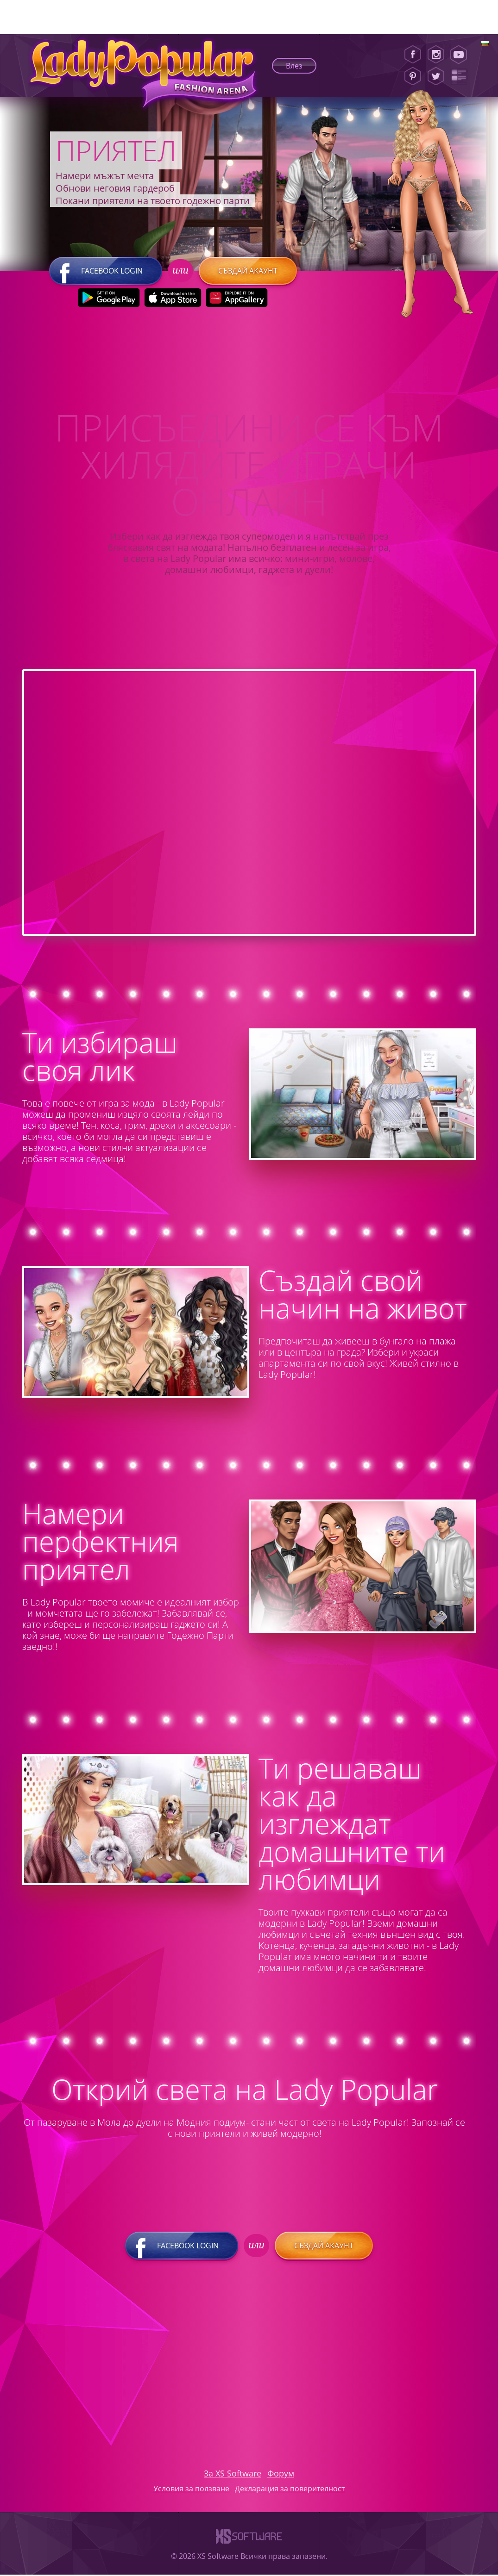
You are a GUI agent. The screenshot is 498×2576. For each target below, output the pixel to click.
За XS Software (232, 2474)
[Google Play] (108, 299)
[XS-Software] (249, 2547)
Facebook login (105, 272)
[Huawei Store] (236, 299)
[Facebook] (412, 54)
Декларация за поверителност (290, 2490)
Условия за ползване (191, 2490)
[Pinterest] (412, 76)
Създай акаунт (247, 272)
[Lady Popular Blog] (461, 76)
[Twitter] (436, 76)
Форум (280, 2474)
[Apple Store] (172, 299)
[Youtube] (461, 54)
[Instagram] (436, 54)
